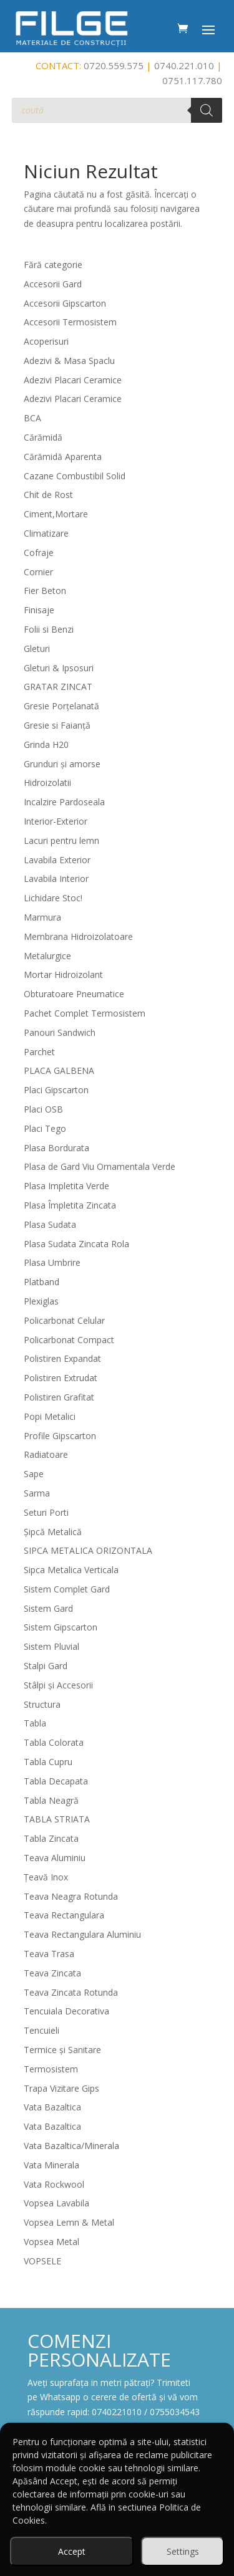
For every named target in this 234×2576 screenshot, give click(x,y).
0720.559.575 (114, 65)
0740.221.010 (184, 65)
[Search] (206, 110)
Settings (183, 2551)
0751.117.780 (192, 80)
